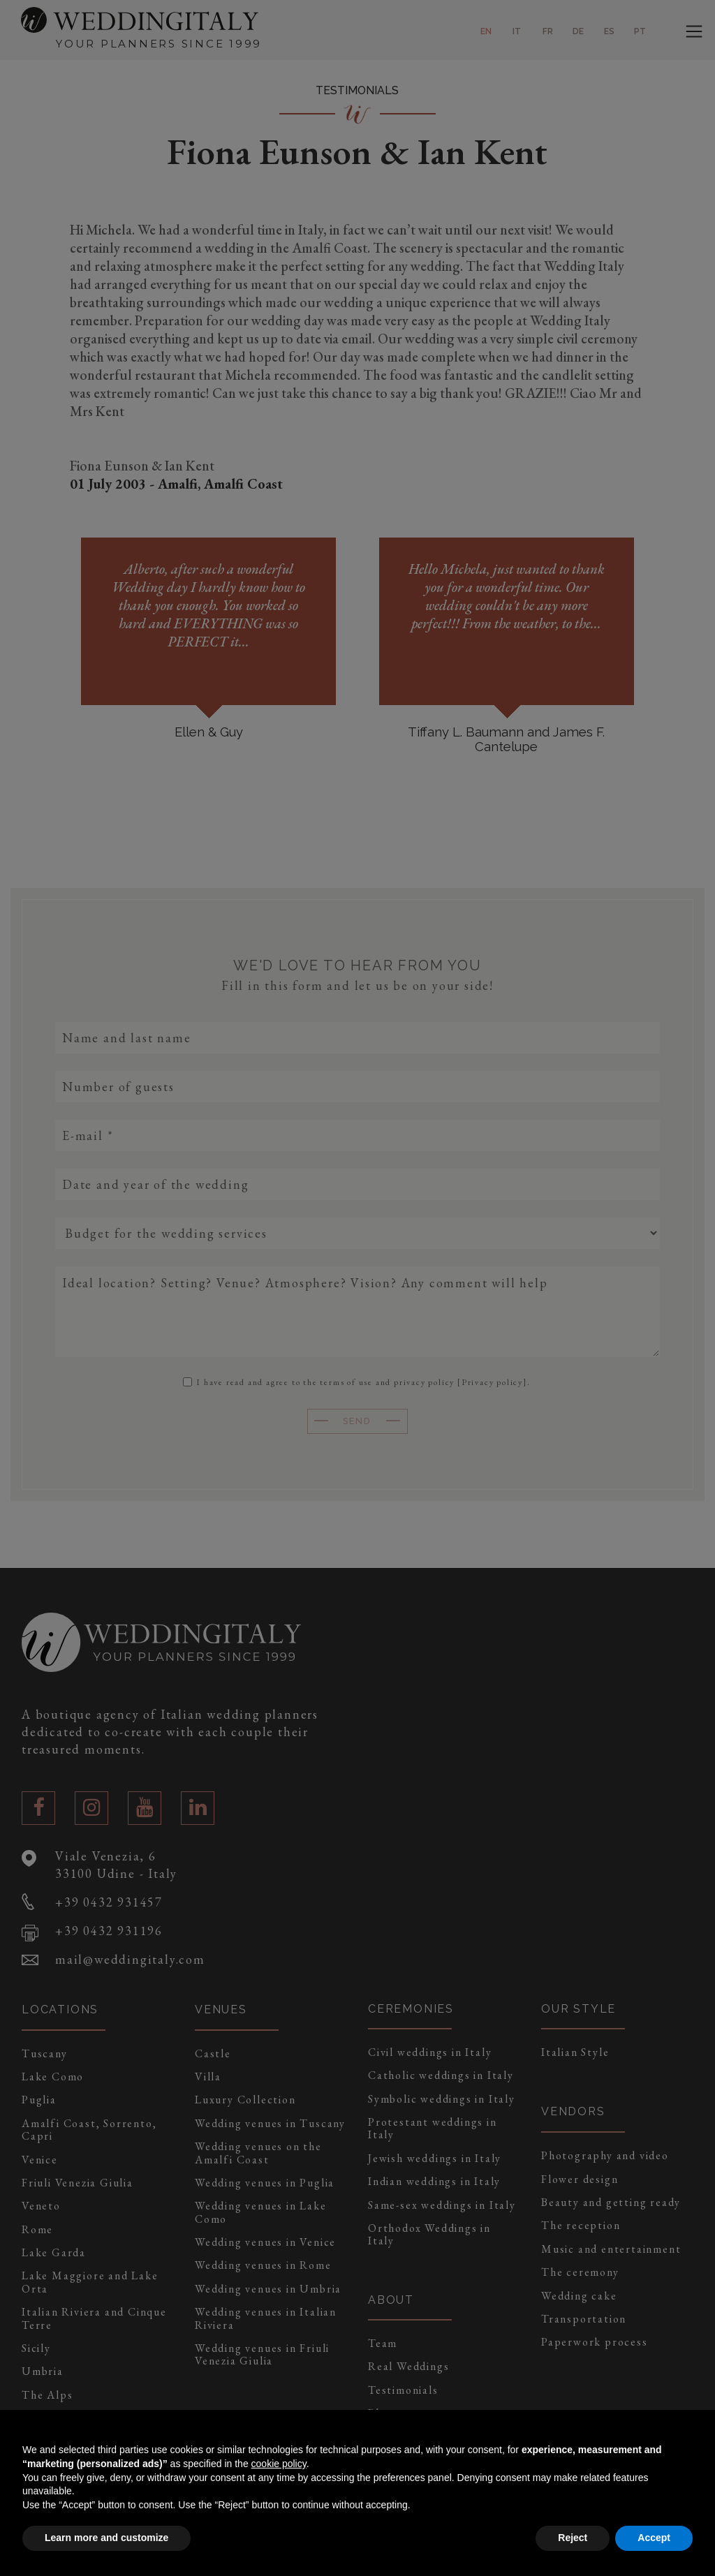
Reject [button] (572, 2537)
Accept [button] (653, 2537)
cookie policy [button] (279, 2463)
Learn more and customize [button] (106, 2537)
